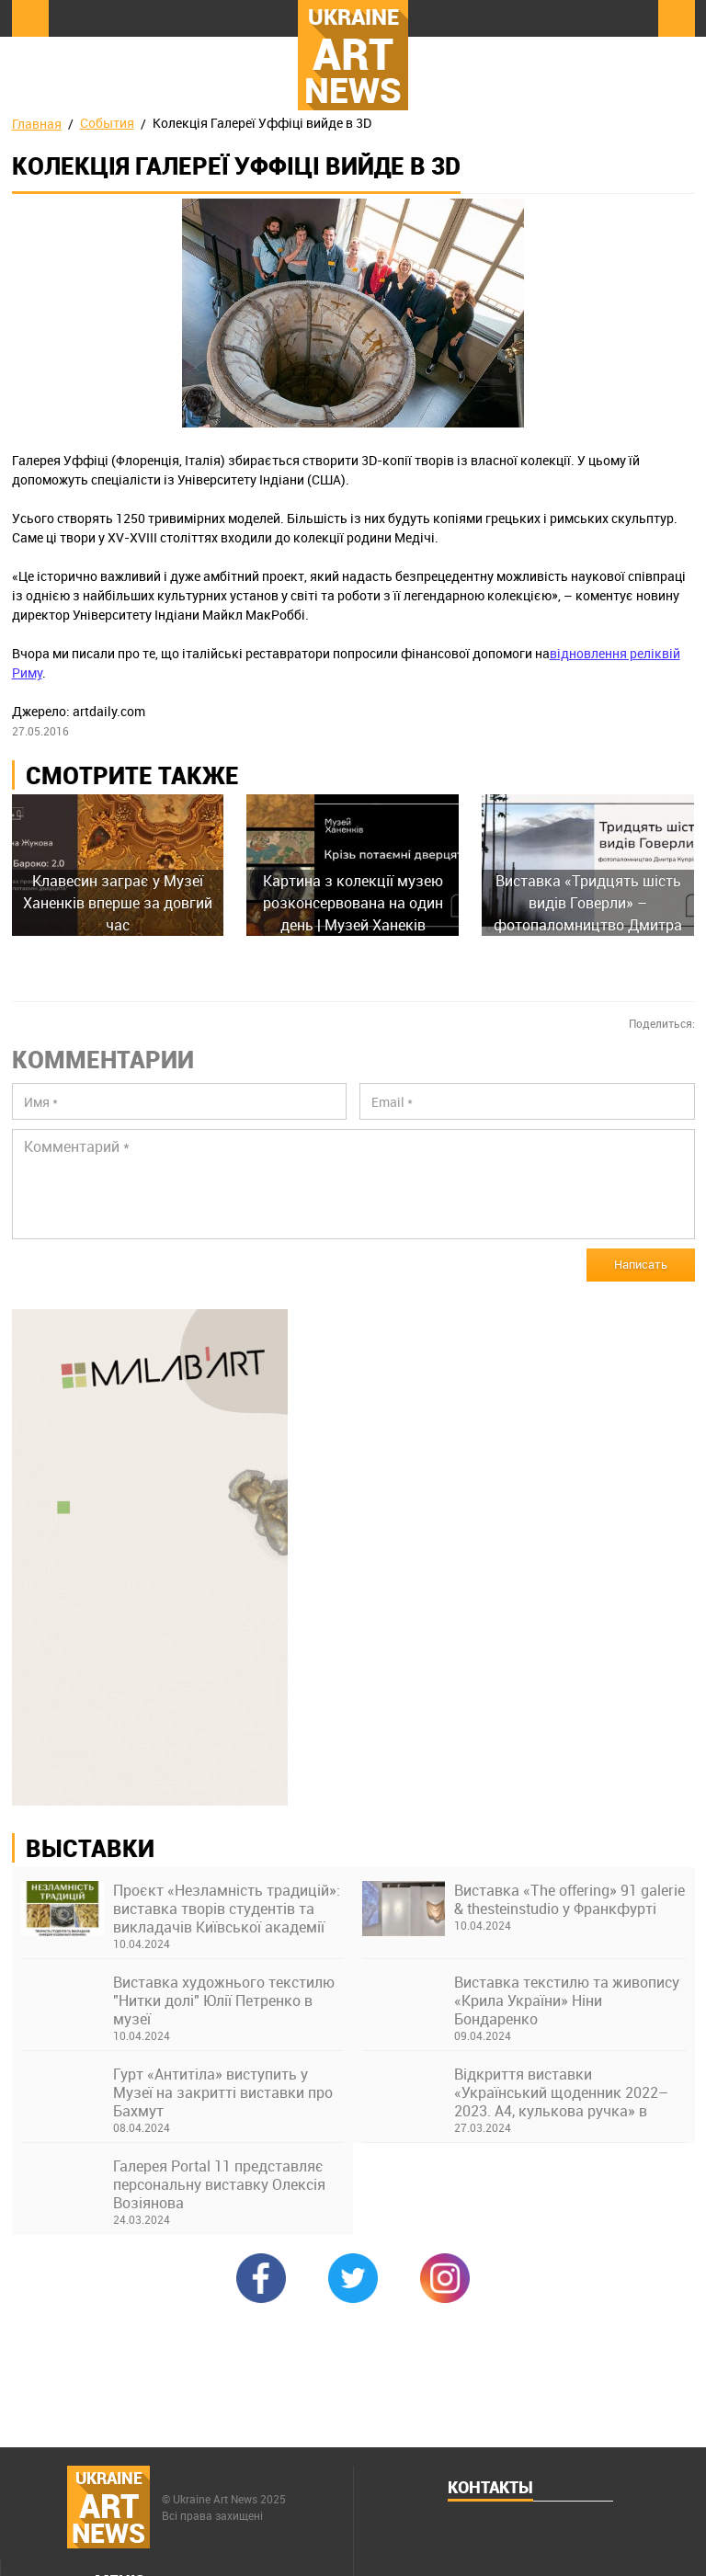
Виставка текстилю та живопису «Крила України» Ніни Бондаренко (566, 2000)
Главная (37, 123)
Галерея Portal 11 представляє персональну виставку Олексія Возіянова (219, 2184)
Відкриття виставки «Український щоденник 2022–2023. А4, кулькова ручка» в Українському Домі (561, 2092)
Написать (640, 1264)
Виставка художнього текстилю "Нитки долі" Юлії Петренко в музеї (224, 2000)
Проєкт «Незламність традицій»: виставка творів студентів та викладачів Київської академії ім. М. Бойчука (226, 1908)
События (107, 122)
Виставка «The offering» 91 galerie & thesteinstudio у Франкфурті (569, 1899)
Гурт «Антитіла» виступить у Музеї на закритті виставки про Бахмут (223, 2092)
